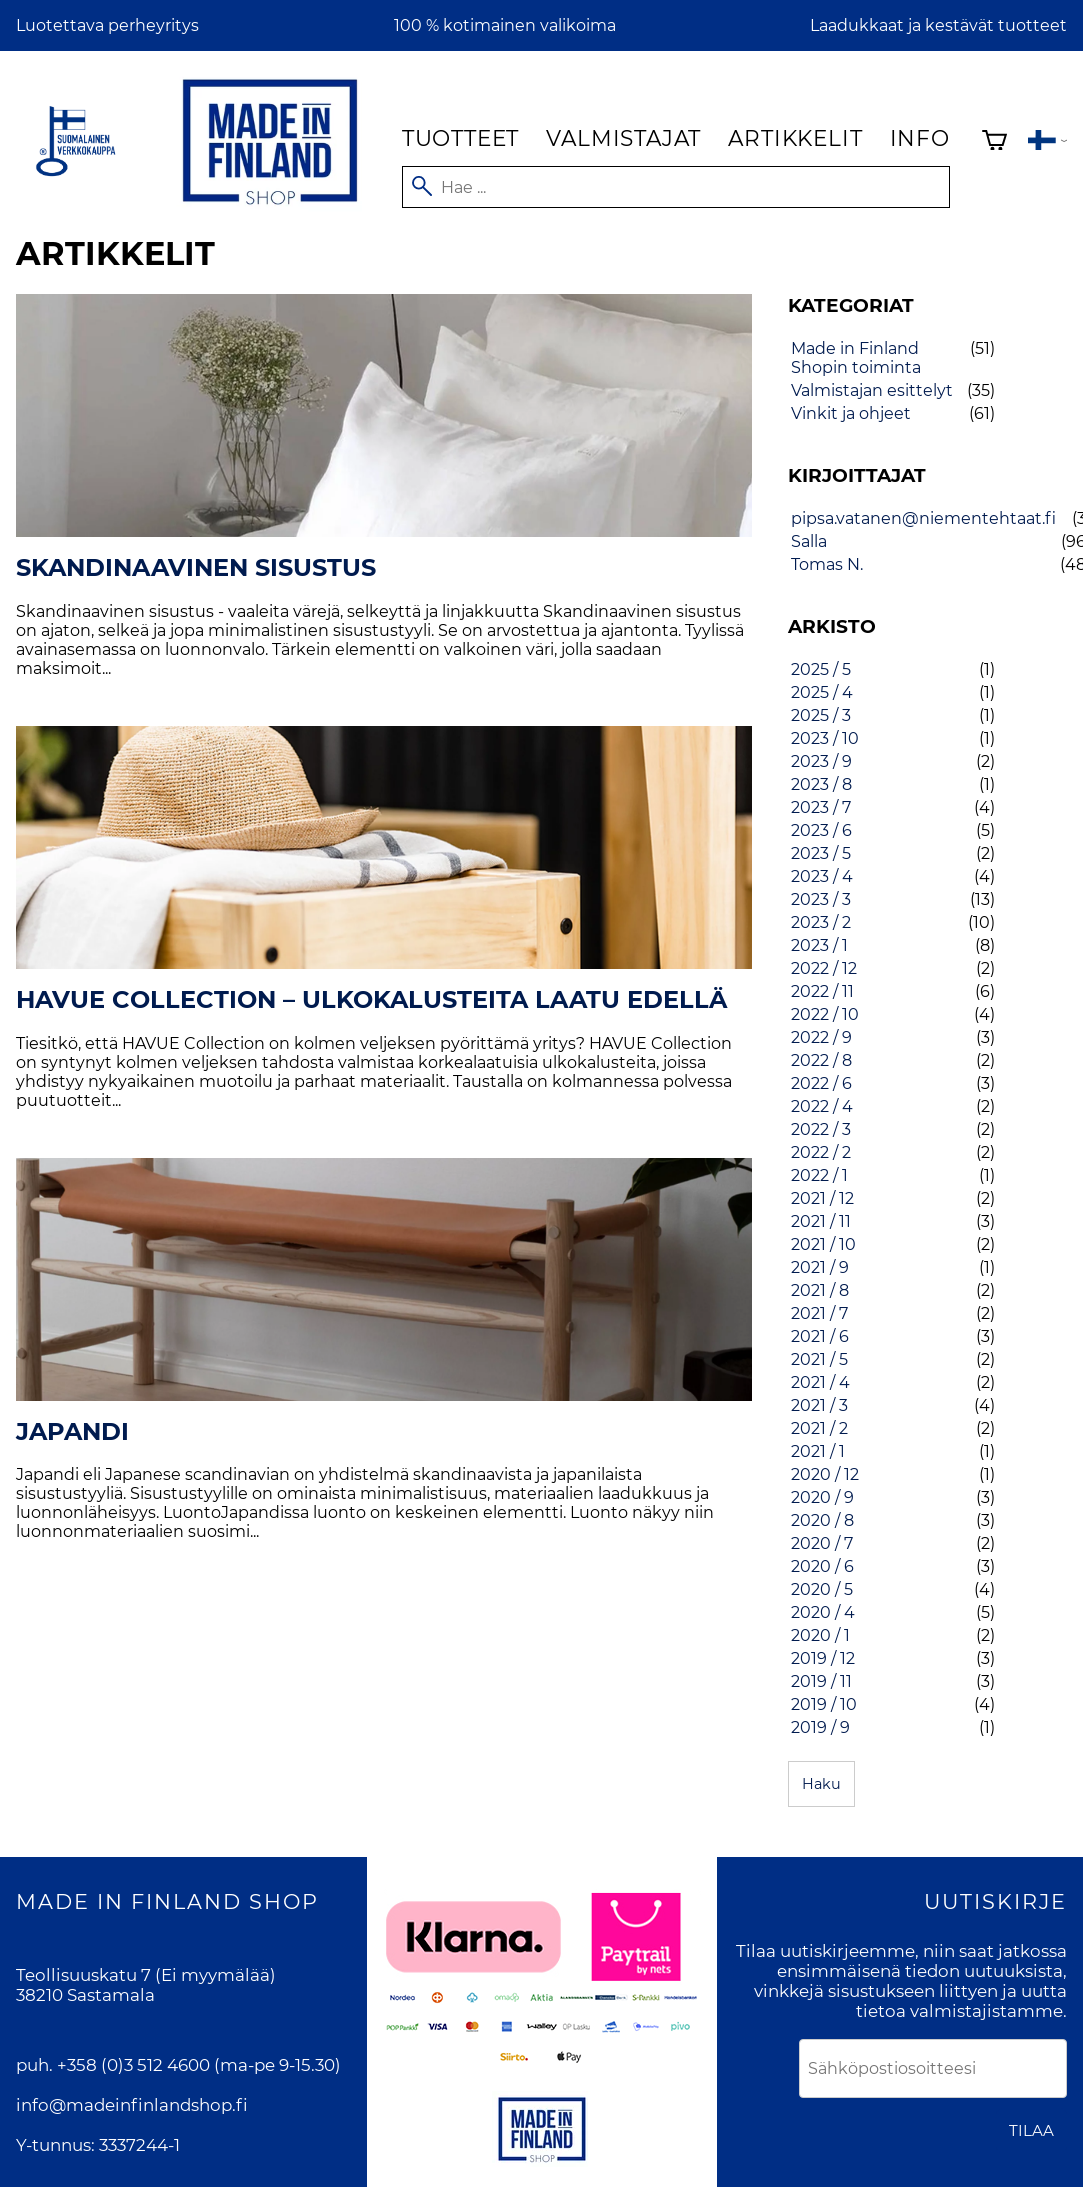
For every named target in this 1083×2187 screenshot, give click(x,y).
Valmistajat (623, 138)
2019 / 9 (820, 1727)
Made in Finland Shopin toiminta (856, 358)
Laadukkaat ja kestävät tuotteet (938, 25)
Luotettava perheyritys (107, 25)
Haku (821, 1784)
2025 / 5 (821, 669)
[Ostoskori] (994, 142)
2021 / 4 (820, 1382)
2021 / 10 (823, 1244)
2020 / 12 (825, 1474)
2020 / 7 (822, 1543)
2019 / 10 (824, 1704)
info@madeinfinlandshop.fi (132, 2105)
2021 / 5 (819, 1359)
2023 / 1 (819, 945)
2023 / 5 (821, 853)
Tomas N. (827, 564)
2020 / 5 (822, 1589)
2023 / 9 (821, 761)
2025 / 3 (821, 715)
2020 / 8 (822, 1520)
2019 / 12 (823, 1658)
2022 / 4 (822, 1106)
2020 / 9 (822, 1497)
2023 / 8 (821, 784)
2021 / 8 (820, 1290)
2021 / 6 (820, 1336)
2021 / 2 (819, 1428)
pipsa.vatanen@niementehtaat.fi (923, 518)
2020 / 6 (822, 1566)
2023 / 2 (821, 922)
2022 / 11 (822, 991)
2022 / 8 (821, 1060)
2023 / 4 (822, 876)
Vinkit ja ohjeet (851, 413)
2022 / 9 (821, 1037)
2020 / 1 (820, 1635)
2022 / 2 (821, 1152)
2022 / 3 (821, 1129)
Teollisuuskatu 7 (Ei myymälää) (146, 1975)
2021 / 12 (822, 1198)
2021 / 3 (819, 1405)
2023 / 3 (821, 899)
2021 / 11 (821, 1221)
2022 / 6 (821, 1083)
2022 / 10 (825, 1014)
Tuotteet (460, 138)
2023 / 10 (825, 738)
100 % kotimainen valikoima (505, 25)
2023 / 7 (821, 807)
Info (920, 138)
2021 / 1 (818, 1451)
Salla (809, 541)
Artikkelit (795, 138)
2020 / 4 (823, 1612)
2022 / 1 (819, 1175)
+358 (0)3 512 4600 (133, 2065)
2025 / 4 (822, 692)
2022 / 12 (824, 968)
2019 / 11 (821, 1681)
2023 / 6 (821, 830)
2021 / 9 (820, 1267)
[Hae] (676, 187)
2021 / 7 (819, 1313)
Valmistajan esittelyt (872, 390)
